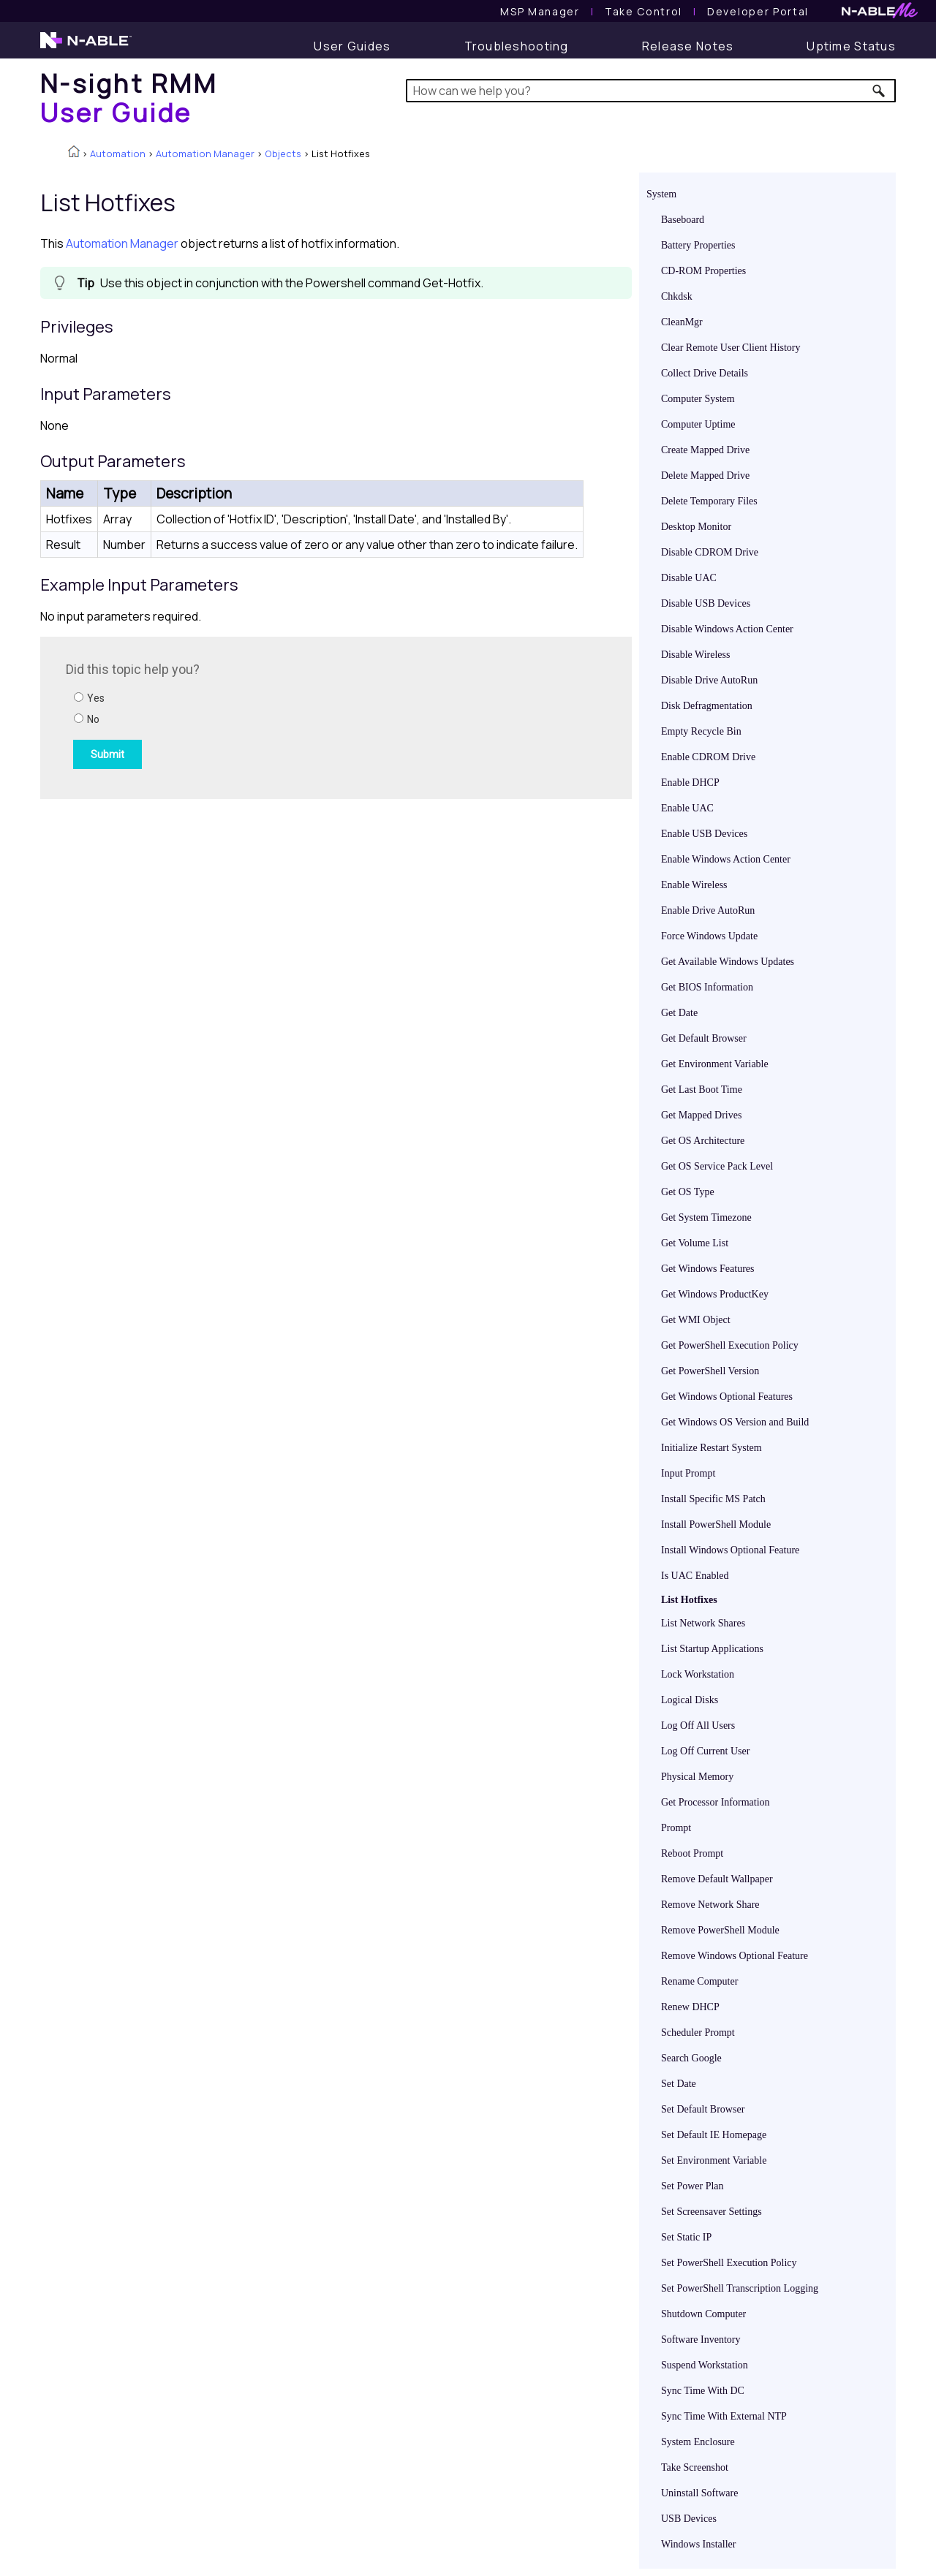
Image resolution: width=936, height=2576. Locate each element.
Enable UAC (687, 808)
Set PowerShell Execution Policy (728, 2262)
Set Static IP (686, 2237)
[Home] (128, 97)
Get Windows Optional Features (727, 1396)
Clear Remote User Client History (731, 347)
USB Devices (689, 2518)
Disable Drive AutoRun (709, 680)
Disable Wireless (695, 654)
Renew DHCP (690, 2006)
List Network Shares (703, 1623)
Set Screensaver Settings (711, 2211)
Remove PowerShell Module (720, 1930)
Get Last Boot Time (701, 1089)
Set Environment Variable (713, 2160)
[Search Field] (651, 90)
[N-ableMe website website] (880, 14)
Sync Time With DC (702, 2390)
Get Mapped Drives (701, 1115)
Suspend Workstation (704, 2365)
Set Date (678, 2083)
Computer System (698, 398)
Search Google (691, 2058)
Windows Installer (698, 2544)
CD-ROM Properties (703, 270)
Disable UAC (689, 577)
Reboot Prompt (692, 1853)
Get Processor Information (715, 1802)
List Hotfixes (689, 1599)
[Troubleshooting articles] (516, 46)
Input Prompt (688, 1473)
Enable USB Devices (704, 833)
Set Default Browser (702, 2109)
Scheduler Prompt (698, 2032)
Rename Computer (699, 1981)
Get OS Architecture (702, 1140)
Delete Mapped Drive (705, 475)
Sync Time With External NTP (724, 2416)
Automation (118, 153)
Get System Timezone (706, 1217)
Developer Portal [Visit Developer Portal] (758, 11)
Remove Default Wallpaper (717, 1879)
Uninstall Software (699, 2493)
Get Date (679, 1012)
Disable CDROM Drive (709, 552)
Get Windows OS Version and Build (735, 1422)
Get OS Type (687, 1191)
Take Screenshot (694, 2467)
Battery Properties (698, 245)
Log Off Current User (705, 1751)
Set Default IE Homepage (713, 2134)
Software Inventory (700, 2339)
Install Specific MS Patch (713, 1498)
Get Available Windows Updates (727, 961)
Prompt (676, 1827)
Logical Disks (689, 1699)
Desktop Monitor (696, 526)
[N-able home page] (86, 47)
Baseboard (682, 219)
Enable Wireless (694, 884)
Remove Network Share (710, 1904)
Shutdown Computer (703, 2313)
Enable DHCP (690, 782)
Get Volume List (694, 1243)
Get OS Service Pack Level (717, 1166)
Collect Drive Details (704, 373)
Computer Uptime (698, 424)
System (661, 194)
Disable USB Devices (705, 603)
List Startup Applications (712, 1648)
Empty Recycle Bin (701, 731)
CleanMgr (682, 322)
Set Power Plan (692, 2186)
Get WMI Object (696, 1319)
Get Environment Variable (715, 1063)
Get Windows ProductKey (715, 1294)
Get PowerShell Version (710, 1370)
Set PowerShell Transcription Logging (739, 2288)
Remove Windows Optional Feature (734, 1955)
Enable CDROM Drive (708, 756)
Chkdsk (676, 296)
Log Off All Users (698, 1725)
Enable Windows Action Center (725, 859)
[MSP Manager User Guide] (539, 11)
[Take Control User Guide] (643, 11)
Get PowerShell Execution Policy (730, 1345)
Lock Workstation (697, 1674)
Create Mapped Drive (705, 449)
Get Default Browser (704, 1038)
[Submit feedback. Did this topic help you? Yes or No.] (263, 715)
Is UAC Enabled (695, 1575)
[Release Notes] (688, 46)
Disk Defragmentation (706, 705)
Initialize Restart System (711, 1447)
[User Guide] (352, 46)
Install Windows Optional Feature (730, 1550)
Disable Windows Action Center (727, 629)
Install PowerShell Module (716, 1524)
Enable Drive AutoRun (708, 910)
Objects (283, 153)
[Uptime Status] (851, 46)
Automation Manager (205, 153)
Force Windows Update (709, 936)
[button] (879, 90)
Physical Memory (697, 1776)
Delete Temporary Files (709, 501)
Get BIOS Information (707, 987)
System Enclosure (698, 2441)
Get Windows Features (708, 1268)
